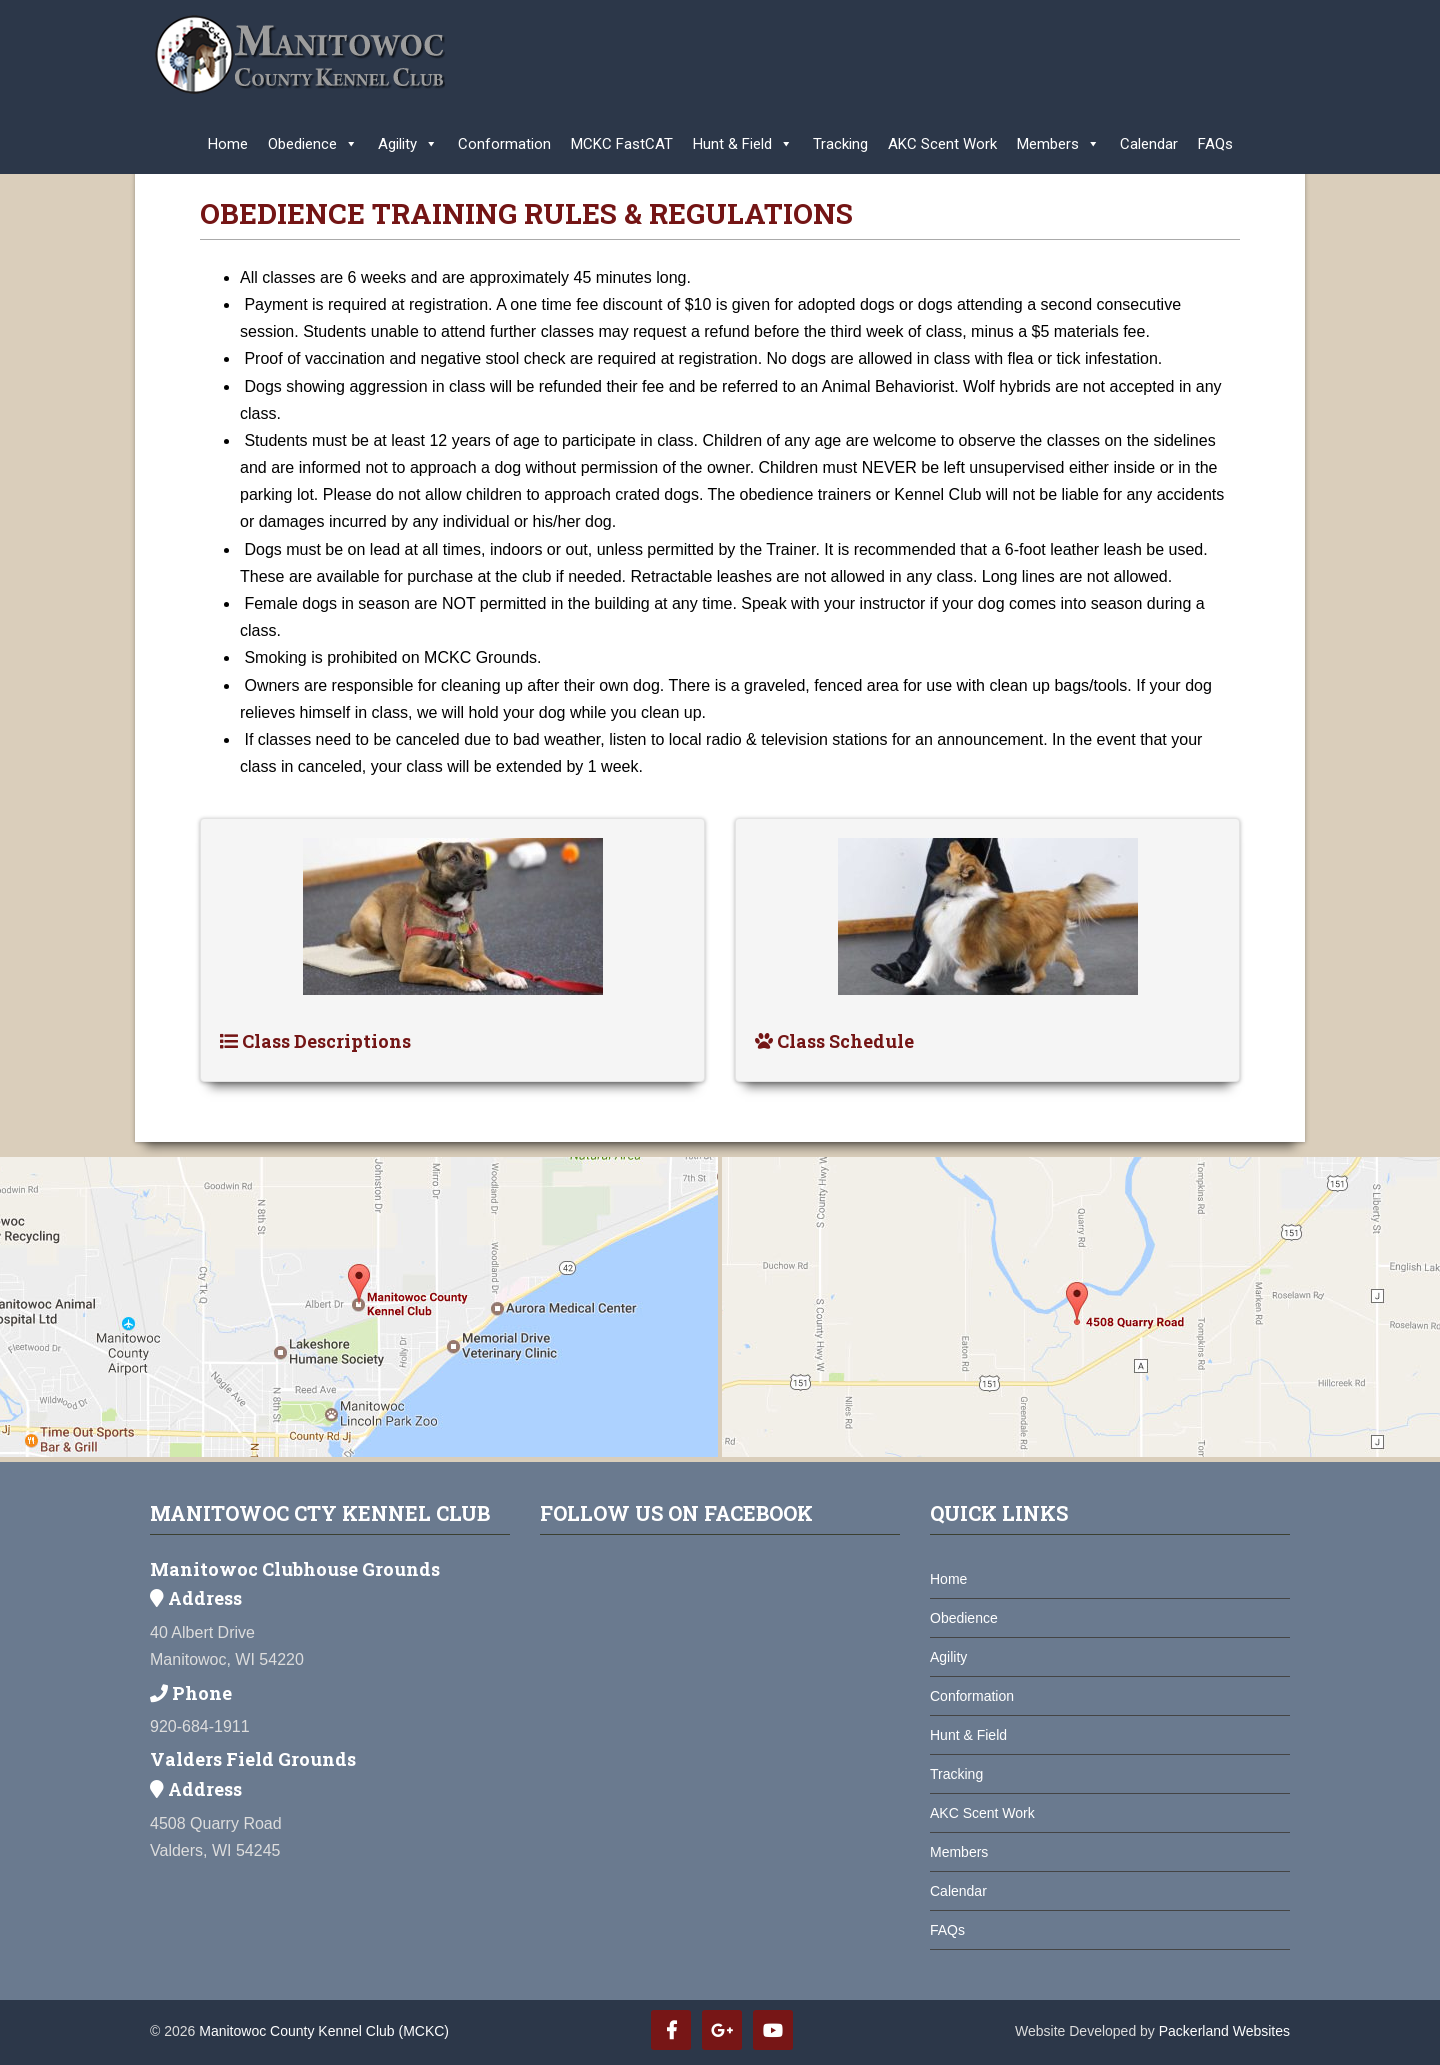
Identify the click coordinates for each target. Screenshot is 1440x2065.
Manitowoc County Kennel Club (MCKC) (324, 2031)
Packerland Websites (1224, 2031)
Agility (408, 139)
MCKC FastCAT (622, 144)
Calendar (1149, 144)
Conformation (504, 144)
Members (1058, 139)
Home (228, 144)
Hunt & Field (743, 139)
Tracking (840, 144)
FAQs (1215, 144)
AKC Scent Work (942, 144)
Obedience (313, 139)
